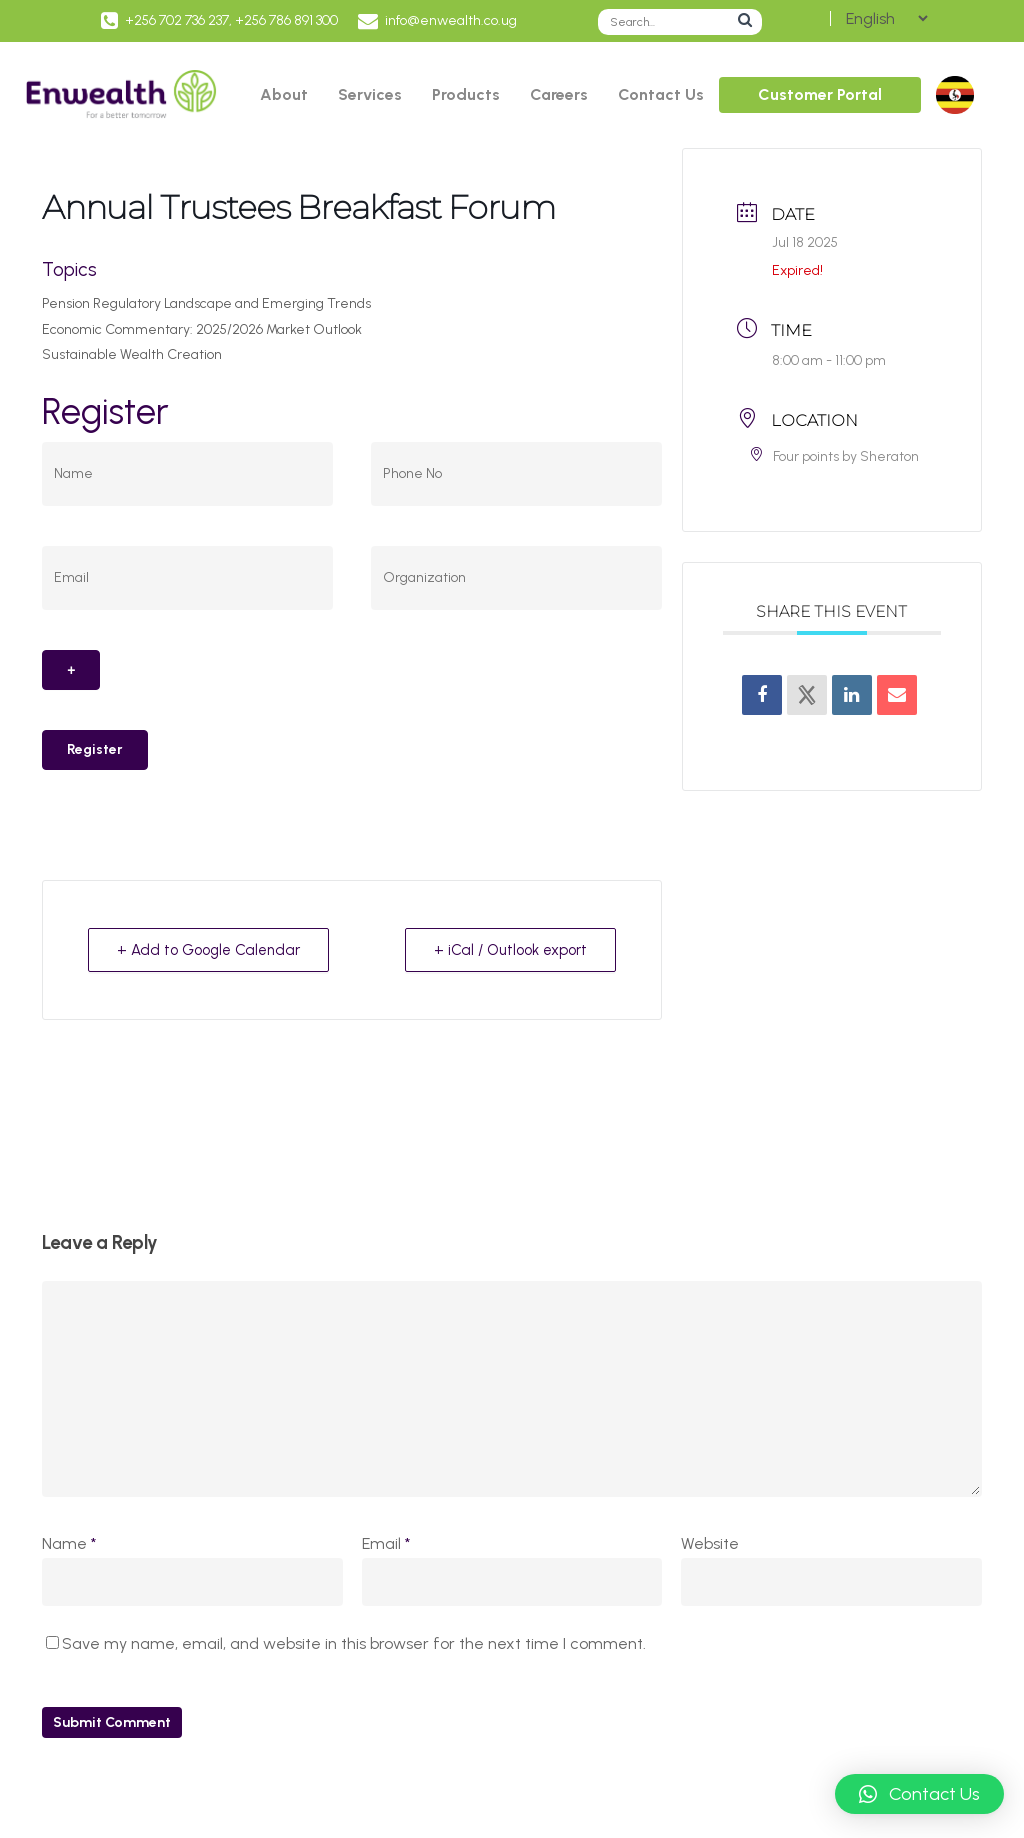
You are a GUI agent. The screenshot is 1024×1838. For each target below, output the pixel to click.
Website (710, 1543)
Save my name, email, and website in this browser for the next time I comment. (354, 1643)
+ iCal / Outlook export (510, 950)
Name (69, 1543)
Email (386, 1543)
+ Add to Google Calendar (208, 950)
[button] (919, 1794)
